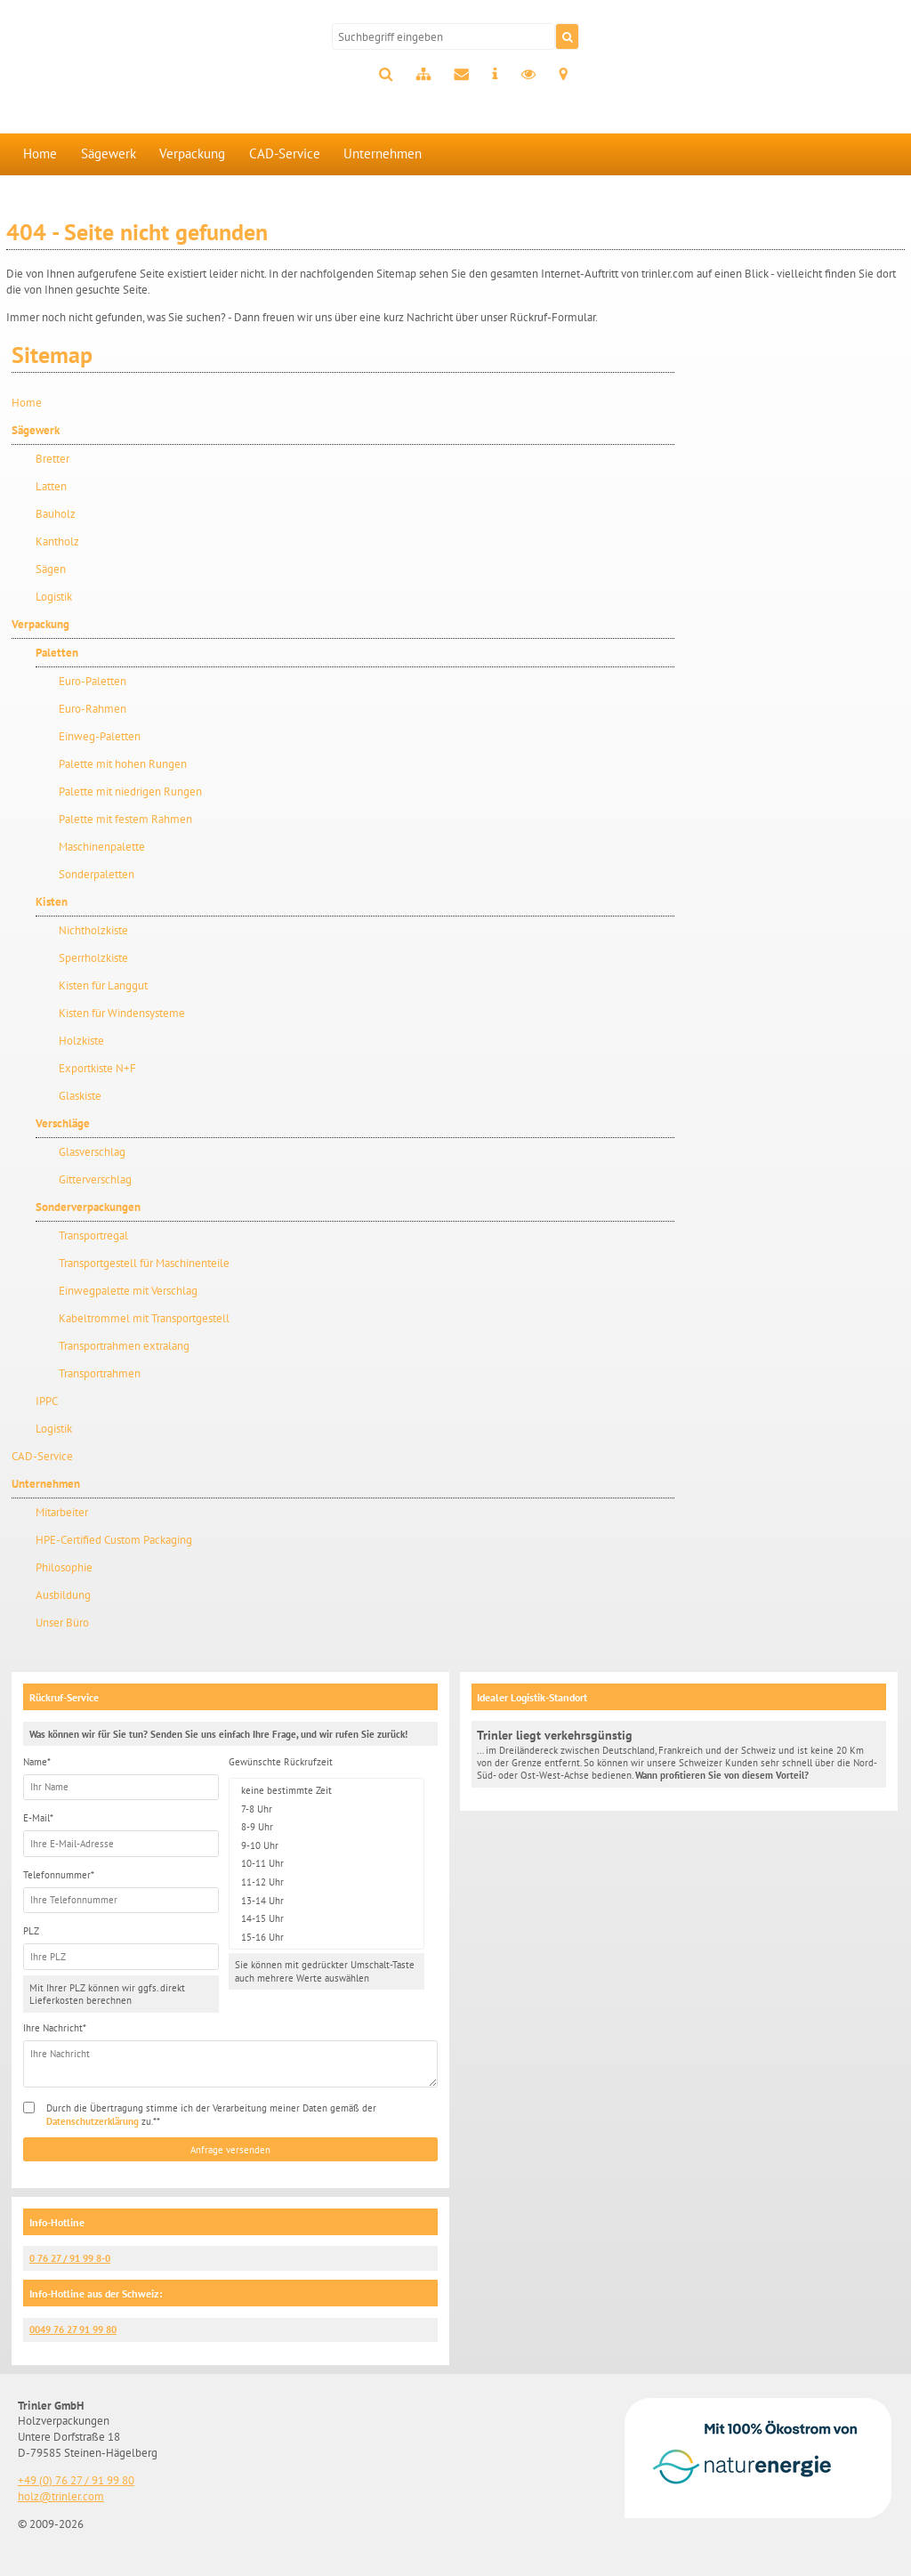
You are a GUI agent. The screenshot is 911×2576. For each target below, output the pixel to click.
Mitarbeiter (62, 1512)
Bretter (52, 458)
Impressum (494, 75)
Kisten (52, 901)
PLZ (31, 1931)
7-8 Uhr (327, 1808)
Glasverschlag (92, 1151)
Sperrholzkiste (93, 957)
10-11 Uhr (327, 1863)
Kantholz (57, 541)
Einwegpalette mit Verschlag (128, 1290)
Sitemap (423, 75)
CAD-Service (284, 153)
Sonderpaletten (96, 874)
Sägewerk (108, 153)
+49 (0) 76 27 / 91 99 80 (76, 2480)
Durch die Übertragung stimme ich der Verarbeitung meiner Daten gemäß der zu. (211, 2115)
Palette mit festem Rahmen (125, 819)
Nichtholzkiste (93, 930)
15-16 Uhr (327, 1937)
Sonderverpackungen (88, 1207)
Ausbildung (63, 1595)
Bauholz (56, 513)
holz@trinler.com (61, 2496)
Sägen (51, 569)
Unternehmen (382, 153)
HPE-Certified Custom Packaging (114, 1539)
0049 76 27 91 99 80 (73, 2329)
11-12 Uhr (327, 1882)
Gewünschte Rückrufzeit (281, 1762)
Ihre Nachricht (54, 2028)
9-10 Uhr (327, 1846)
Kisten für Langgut (103, 985)
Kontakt (461, 75)
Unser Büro (62, 1622)
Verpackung (192, 153)
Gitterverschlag (95, 1179)
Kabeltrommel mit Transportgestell (144, 1318)
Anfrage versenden (230, 2150)
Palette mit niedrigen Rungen (130, 791)
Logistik (54, 596)
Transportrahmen (100, 1373)
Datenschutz (529, 75)
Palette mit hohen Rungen (123, 763)
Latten (51, 486)
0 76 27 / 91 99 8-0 (69, 2258)
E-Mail (38, 1818)
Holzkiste (81, 1040)
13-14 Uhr (327, 1900)
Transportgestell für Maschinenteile (144, 1263)
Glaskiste (80, 1095)
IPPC (47, 1401)
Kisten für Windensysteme (122, 1013)
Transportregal (93, 1235)
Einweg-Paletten (100, 736)
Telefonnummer (58, 1875)
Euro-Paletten (92, 681)
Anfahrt (563, 75)
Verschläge (63, 1123)
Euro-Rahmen (92, 708)
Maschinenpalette (102, 846)
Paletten (57, 652)
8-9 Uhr (327, 1827)
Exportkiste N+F (97, 1068)
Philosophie (64, 1567)
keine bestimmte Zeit (327, 1790)
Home (40, 153)
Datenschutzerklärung (92, 2121)
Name (37, 1762)
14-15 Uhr (327, 1919)
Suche (386, 75)
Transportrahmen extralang (124, 1345)
